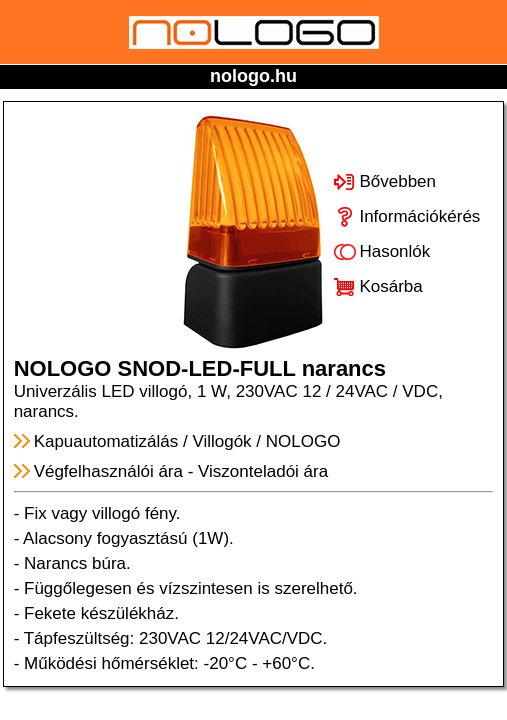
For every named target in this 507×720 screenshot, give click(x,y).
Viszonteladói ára (263, 471)
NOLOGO (303, 441)
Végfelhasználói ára (108, 471)
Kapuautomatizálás (106, 441)
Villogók (221, 441)
